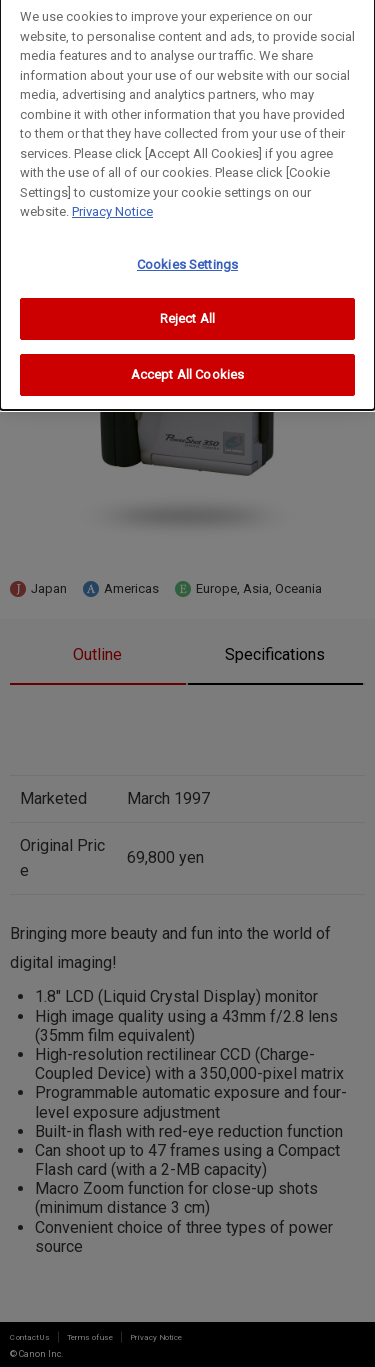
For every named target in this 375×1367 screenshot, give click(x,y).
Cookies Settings (187, 252)
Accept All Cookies (187, 362)
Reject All (187, 307)
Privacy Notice (112, 200)
